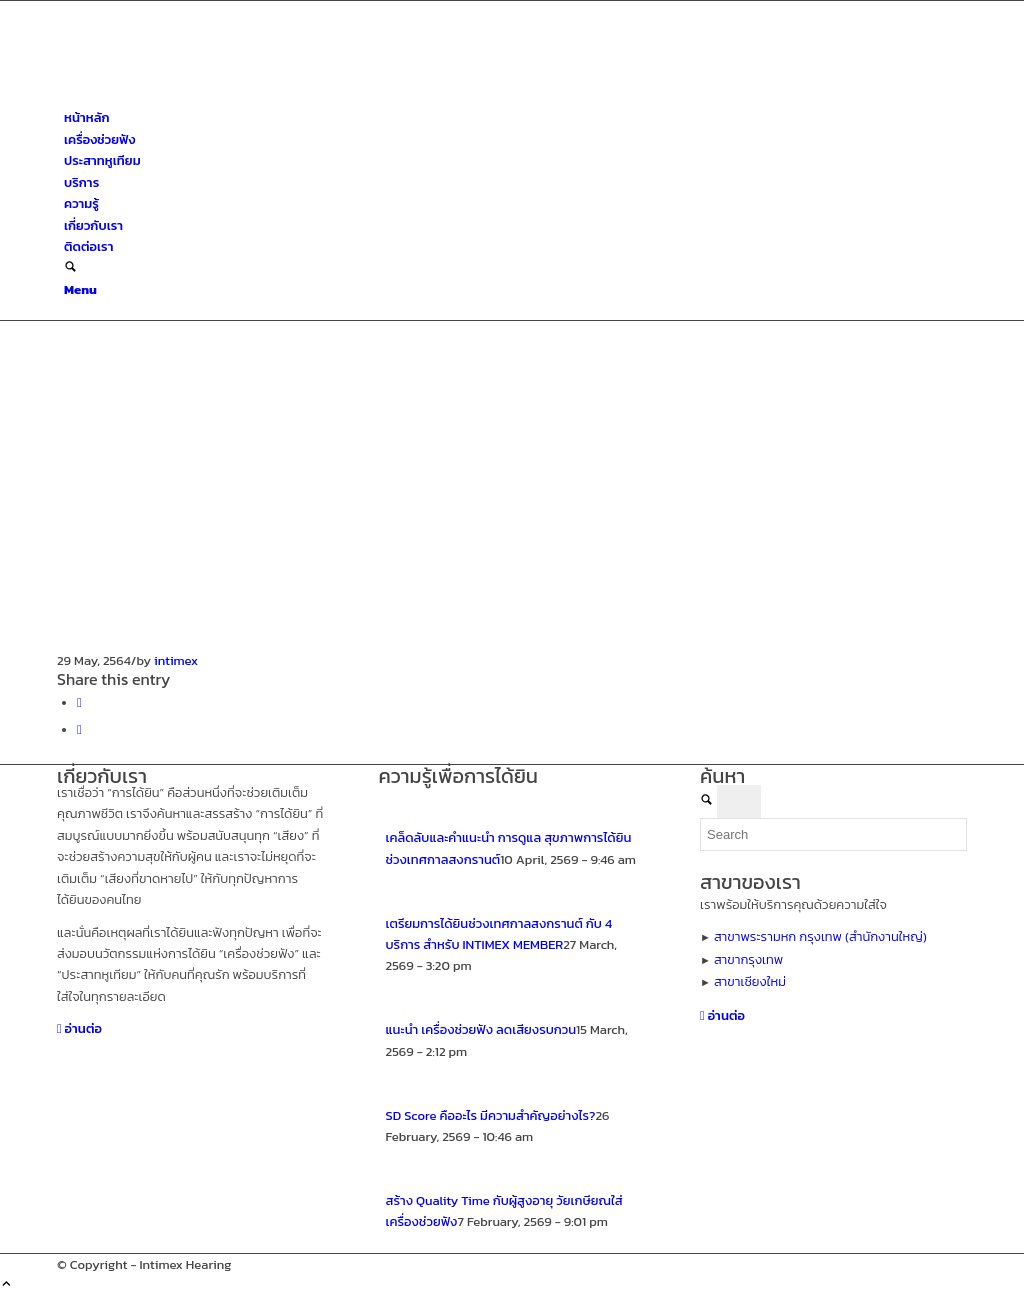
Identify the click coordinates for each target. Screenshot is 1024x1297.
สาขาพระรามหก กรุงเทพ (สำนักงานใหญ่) (820, 936)
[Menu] (80, 289)
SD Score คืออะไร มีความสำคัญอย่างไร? (491, 1115)
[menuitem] (515, 117)
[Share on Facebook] (79, 702)
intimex (176, 660)
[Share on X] (79, 729)
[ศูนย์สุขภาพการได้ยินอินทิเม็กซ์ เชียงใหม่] (207, 96)
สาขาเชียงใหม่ (750, 981)
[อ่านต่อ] (79, 1028)
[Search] (70, 268)
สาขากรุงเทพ (748, 959)
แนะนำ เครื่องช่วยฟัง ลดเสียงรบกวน (481, 1029)
